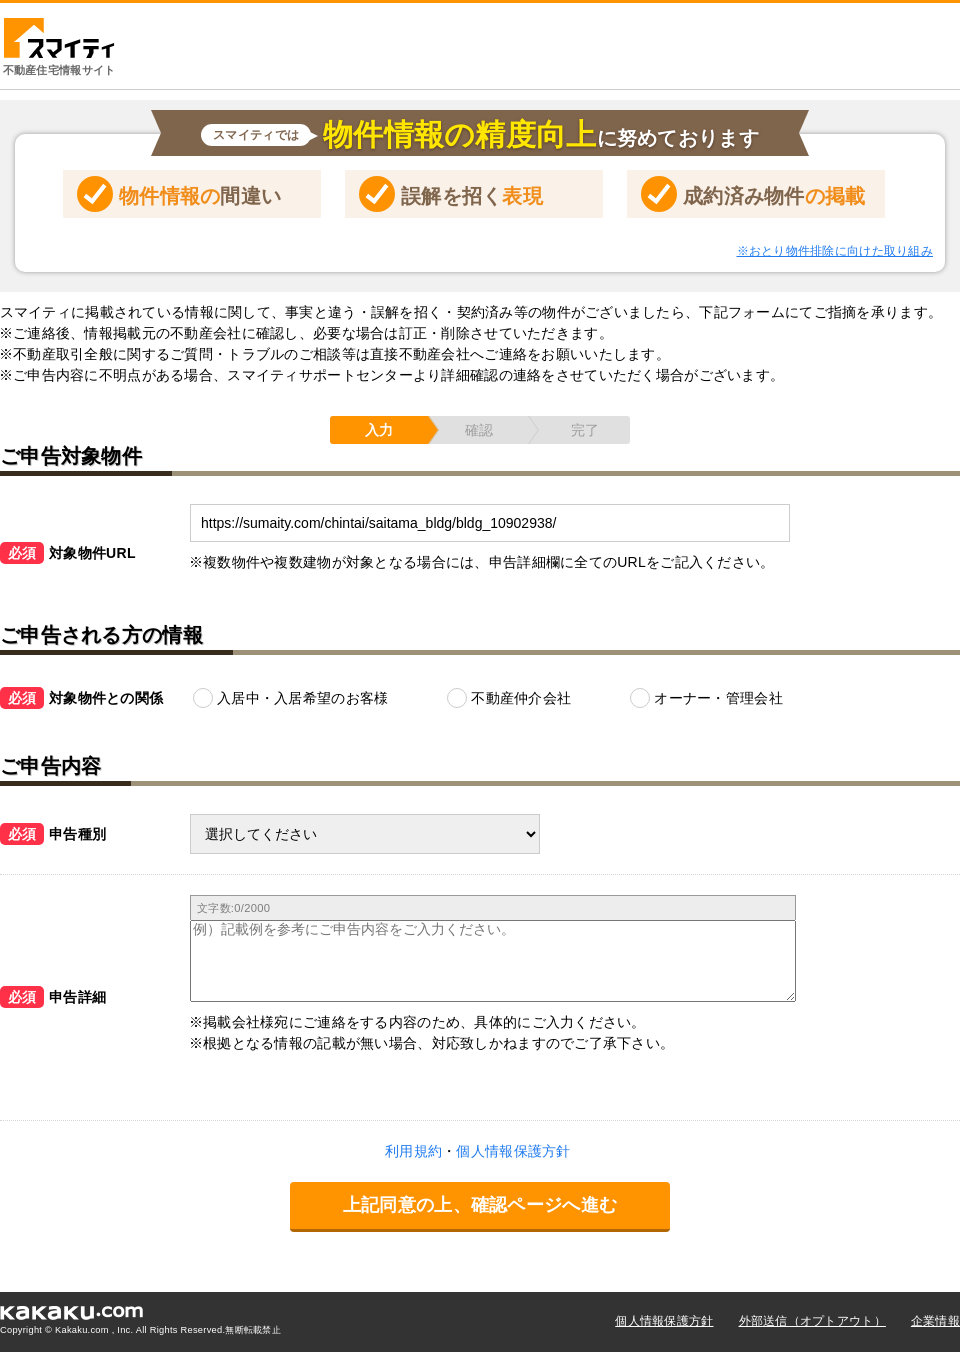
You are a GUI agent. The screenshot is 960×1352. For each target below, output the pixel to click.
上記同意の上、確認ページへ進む (480, 1205)
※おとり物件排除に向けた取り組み (835, 251)
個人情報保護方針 (664, 1321)
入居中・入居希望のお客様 (302, 698)
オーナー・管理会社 (718, 698)
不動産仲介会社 (521, 698)
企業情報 (935, 1321)
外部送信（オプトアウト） (812, 1321)
